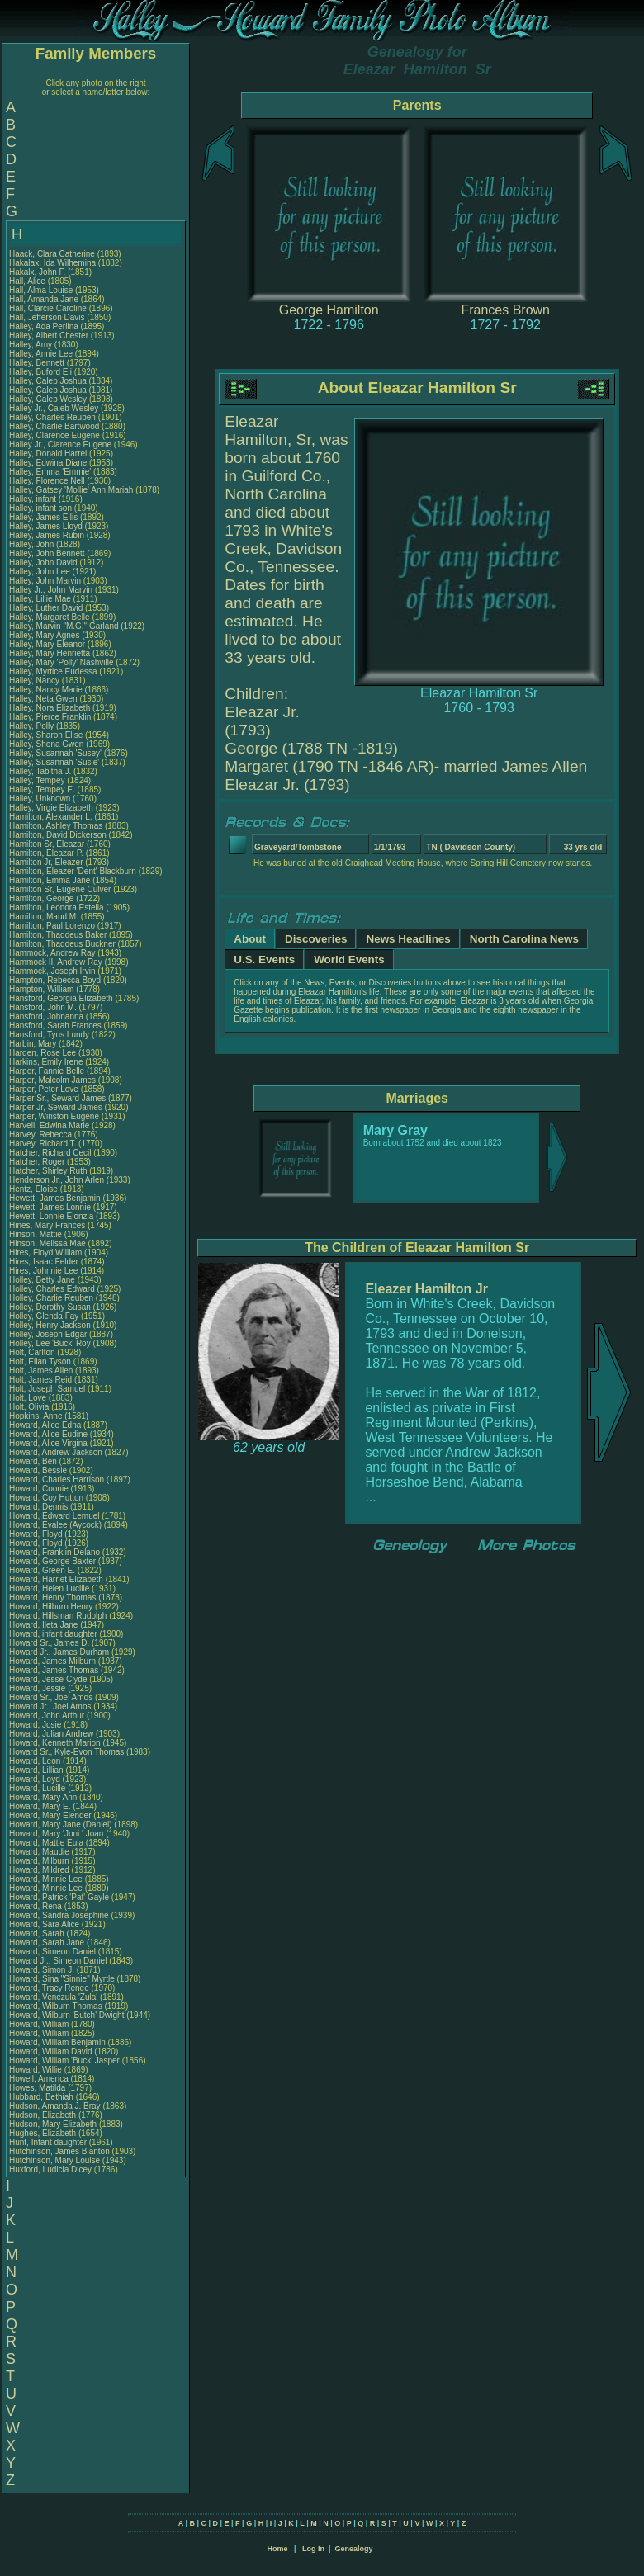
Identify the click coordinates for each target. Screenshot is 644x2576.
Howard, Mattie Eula (46, 1842)
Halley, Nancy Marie (46, 689)
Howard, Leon (36, 1760)
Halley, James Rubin (46, 535)
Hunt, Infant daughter (49, 2142)
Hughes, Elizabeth (43, 2133)
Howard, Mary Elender (50, 1815)
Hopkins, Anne (36, 1415)
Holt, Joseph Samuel (47, 1388)
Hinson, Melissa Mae (47, 1243)
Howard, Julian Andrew (51, 1733)
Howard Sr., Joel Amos (50, 1697)
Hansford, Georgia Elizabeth (61, 998)
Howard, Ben (34, 1461)
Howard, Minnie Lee (46, 1879)
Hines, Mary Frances (47, 1225)
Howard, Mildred (40, 1869)
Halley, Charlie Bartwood (54, 426)
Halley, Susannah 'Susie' (55, 762)
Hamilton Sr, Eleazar (48, 843)
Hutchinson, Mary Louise (54, 2160)
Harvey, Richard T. (42, 1143)
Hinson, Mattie (36, 1234)
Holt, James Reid (40, 1379)
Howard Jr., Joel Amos (50, 1706)
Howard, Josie (36, 1724)
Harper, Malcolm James (52, 1080)
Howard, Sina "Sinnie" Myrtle (62, 1978)
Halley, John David (43, 562)
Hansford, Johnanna (47, 1016)
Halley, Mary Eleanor (47, 644)
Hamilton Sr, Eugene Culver (60, 889)
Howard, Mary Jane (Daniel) (60, 1824)
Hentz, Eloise (34, 1188)
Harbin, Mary (34, 1043)
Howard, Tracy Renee (49, 1987)
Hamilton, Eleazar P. (46, 853)
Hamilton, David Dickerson (58, 834)
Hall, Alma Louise (41, 290)
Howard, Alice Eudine (48, 1434)
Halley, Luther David (46, 607)
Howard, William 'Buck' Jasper (64, 2060)
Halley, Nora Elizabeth (49, 707)
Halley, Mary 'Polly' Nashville (61, 662)
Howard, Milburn (40, 1860)
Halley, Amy (31, 344)
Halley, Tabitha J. (40, 771)
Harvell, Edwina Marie (49, 1125)
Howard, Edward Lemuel (54, 1515)
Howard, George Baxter (52, 1561)
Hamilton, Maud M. (43, 916)
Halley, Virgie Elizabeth (51, 807)
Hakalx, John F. (37, 272)
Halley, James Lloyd (46, 526)
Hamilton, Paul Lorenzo (52, 925)
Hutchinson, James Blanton (59, 2151)
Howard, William (40, 2024)
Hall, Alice (28, 281)
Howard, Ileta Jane (43, 1624)
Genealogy (354, 2549)
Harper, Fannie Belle (46, 1070)
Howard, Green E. (42, 1570)
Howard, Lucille (38, 1788)
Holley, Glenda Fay (43, 1316)
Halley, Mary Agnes (44, 635)
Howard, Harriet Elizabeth (56, 1579)
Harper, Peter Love (43, 1089)
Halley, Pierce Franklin (50, 716)
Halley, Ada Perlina (43, 326)
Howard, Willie (36, 2069)
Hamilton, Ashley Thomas (55, 825)
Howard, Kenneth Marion (55, 1742)
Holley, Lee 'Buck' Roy (50, 1343)
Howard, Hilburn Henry (50, 1606)
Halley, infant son (41, 508)
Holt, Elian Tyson (40, 1361)
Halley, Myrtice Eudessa (53, 671)
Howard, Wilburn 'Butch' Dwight (66, 2015)
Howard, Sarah (37, 1933)
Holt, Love (29, 1397)
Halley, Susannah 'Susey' (56, 753)
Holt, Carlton (33, 1352)
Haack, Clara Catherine (52, 253)
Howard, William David (50, 2051)
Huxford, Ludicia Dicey (50, 2169)
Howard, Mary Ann (43, 1797)
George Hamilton (329, 310)
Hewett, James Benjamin (55, 1198)
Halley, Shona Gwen (46, 744)
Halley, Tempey (38, 780)
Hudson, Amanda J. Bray (55, 2105)
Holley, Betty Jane (42, 1279)
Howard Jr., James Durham (59, 1652)
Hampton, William (42, 989)
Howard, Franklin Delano (54, 1552)
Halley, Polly (32, 725)
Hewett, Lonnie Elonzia (51, 1216)
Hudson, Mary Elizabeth (53, 2124)
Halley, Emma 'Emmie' (51, 471)
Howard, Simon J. (41, 1969)
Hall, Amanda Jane (43, 299)
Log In (313, 2549)
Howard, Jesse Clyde (48, 1679)
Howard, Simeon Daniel (52, 1951)
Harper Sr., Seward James (57, 1098)
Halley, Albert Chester (48, 335)
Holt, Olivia (30, 1406)
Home (277, 2549)
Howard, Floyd (36, 1534)
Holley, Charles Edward (52, 1288)
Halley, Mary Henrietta (49, 653)
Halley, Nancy (35, 680)
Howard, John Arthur (46, 1715)
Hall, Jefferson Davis (47, 317)
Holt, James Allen (41, 1370)
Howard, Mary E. (39, 1806)
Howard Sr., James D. (49, 1642)
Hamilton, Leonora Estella (56, 907)
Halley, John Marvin (45, 580)
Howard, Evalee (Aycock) (55, 1524)
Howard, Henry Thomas (52, 1597)
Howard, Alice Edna (45, 1425)
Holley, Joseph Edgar (48, 1334)
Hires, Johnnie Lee (43, 1270)
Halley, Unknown (41, 798)
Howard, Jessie (38, 1688)
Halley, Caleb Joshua (48, 380)
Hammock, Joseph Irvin (52, 971)
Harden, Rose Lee (42, 1052)
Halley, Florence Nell (47, 480)
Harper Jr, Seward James (55, 1107)
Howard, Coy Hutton (46, 1497)
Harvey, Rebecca (41, 1134)
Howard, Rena (36, 1906)
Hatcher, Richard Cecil (50, 1152)
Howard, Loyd (35, 1779)
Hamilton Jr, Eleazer (47, 862)
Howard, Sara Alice (44, 1924)
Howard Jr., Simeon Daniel (58, 1960)
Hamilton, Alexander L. (50, 816)
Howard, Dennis (39, 1506)
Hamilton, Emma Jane (49, 880)
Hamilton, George (42, 898)
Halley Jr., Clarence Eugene (60, 444)
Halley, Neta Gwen (43, 698)
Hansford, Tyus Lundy (49, 1034)
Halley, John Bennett (47, 553)
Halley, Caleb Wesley (48, 399)
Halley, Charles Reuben (52, 417)
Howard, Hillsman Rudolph (58, 1615)
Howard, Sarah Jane (46, 1942)
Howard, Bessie (39, 1470)
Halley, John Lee (39, 571)
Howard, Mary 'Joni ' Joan (56, 1833)
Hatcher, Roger (38, 1161)
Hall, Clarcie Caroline (48, 308)
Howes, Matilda (38, 2087)
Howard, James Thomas (53, 1670)
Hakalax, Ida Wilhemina (52, 262)
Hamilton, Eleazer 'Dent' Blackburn (72, 871)
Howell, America (39, 2078)
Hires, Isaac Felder (43, 1261)
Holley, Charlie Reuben (51, 1297)
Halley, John (32, 544)
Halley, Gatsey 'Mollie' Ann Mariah (71, 489)
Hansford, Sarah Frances (55, 1025)
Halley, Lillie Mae (40, 598)
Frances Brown (505, 310)
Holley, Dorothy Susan (50, 1307)
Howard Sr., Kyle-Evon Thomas (66, 1751)
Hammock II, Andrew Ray (55, 962)
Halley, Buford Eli (40, 371)
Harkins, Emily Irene (46, 1061)
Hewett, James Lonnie (50, 1207)
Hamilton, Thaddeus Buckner (62, 943)
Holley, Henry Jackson (50, 1325)
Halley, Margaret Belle (49, 617)
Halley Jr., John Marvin (50, 589)
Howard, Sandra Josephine (59, 1915)
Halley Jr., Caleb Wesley (53, 408)
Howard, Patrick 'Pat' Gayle (59, 1897)
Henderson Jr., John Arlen (56, 1179)
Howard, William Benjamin (57, 2042)
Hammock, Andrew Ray (52, 952)
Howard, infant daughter (54, 1633)
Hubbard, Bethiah (42, 2096)
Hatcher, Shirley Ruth (48, 1170)
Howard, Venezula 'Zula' (54, 1997)
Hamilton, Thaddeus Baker (58, 934)
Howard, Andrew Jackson (55, 1452)
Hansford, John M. (43, 1007)
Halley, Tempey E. (42, 789)
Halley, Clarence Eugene (54, 435)
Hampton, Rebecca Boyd (55, 980)
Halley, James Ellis (43, 517)
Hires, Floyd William (45, 1252)
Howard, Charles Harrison (56, 1479)
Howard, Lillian (37, 1770)
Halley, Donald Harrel (48, 453)
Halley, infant (34, 498)
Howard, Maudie (40, 1851)
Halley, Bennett (38, 362)
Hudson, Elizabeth (43, 2115)
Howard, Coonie (39, 1488)
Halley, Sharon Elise (46, 735)
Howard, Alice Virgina (48, 1443)
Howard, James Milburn (52, 1661)
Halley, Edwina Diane (48, 462)
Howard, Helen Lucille (49, 1588)
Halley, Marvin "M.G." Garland (64, 626)
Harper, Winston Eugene (54, 1116)
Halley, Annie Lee (41, 353)
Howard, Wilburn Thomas (55, 2006)
